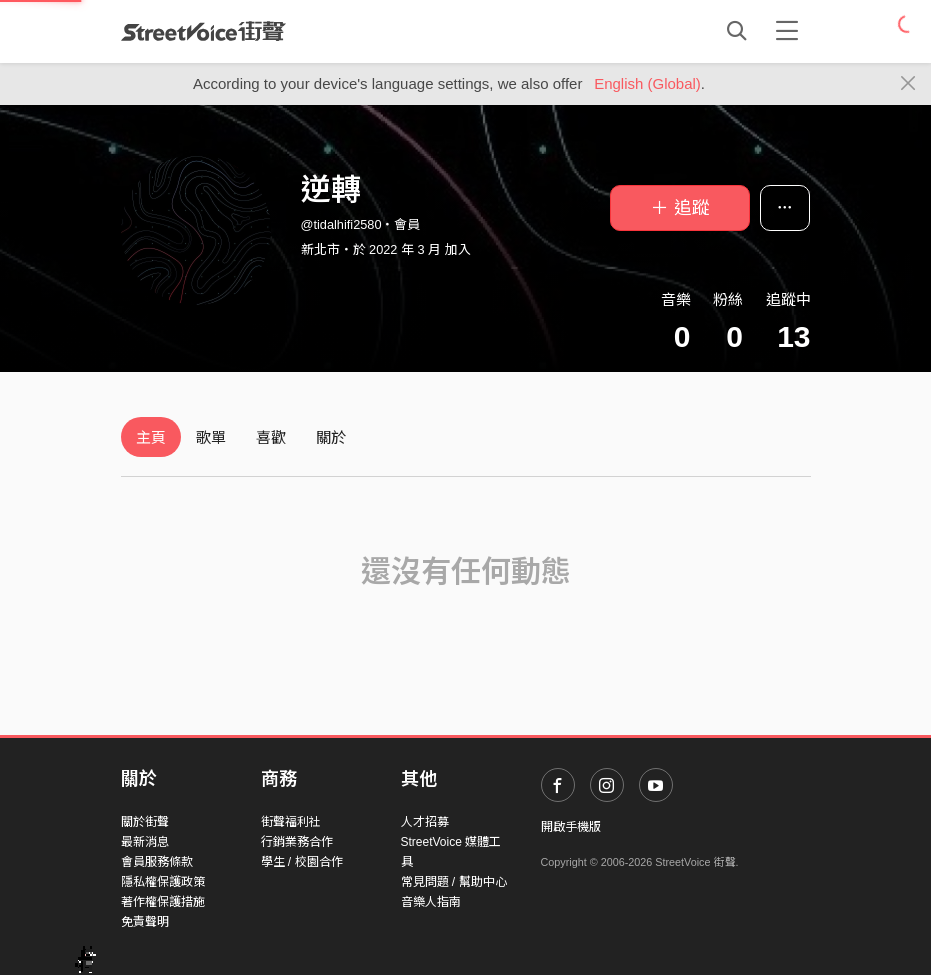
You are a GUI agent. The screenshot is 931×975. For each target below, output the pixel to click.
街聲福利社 (291, 822)
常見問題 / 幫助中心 (454, 882)
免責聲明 (145, 922)
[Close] (908, 84)
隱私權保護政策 (163, 882)
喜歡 (271, 437)
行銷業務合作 (297, 842)
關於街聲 (145, 822)
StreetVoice (203, 31)
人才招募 (425, 822)
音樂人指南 (431, 902)
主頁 (151, 437)
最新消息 (145, 842)
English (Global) (647, 83)
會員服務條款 (157, 862)
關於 (331, 437)
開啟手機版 (571, 827)
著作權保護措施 (163, 902)
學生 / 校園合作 (302, 862)
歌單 (211, 437)
